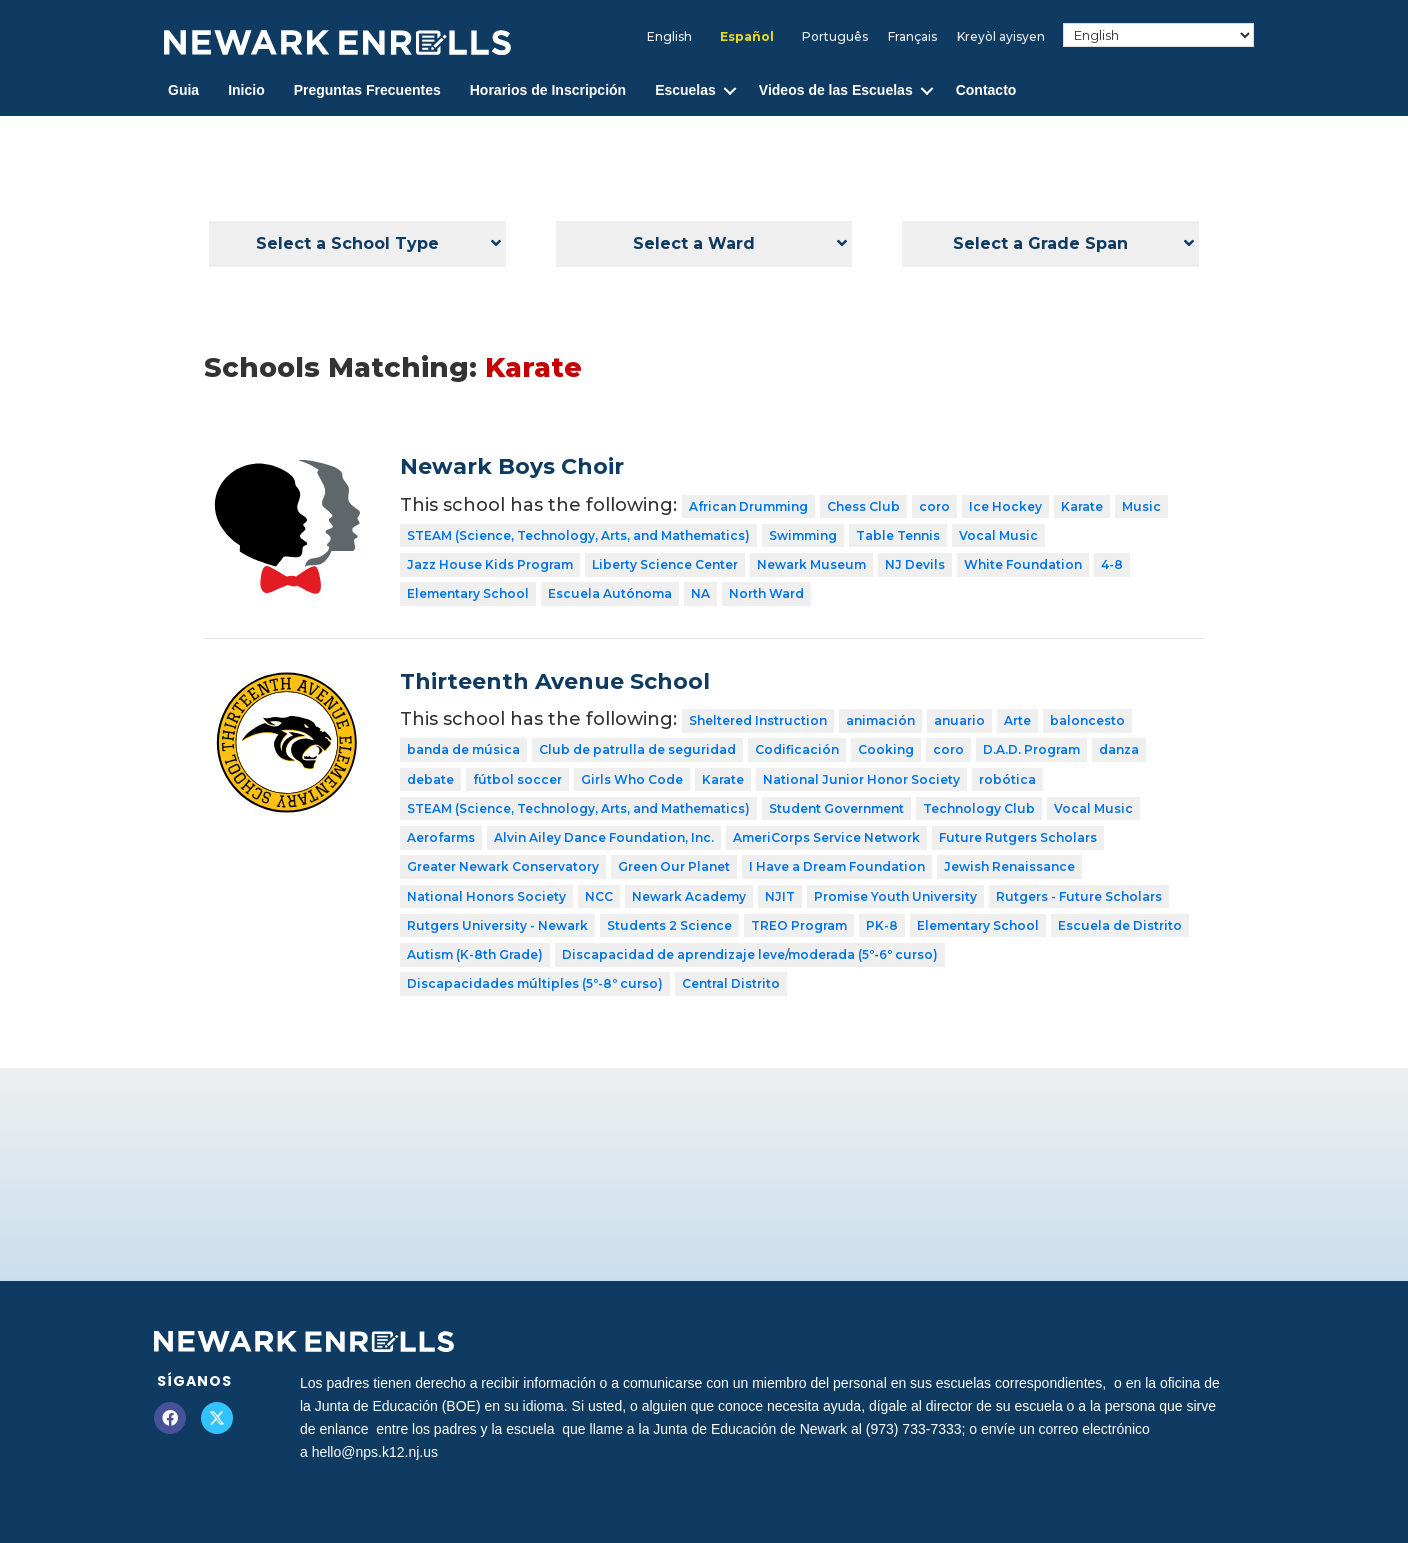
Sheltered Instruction (758, 720)
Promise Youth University (895, 896)
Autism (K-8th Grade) (475, 954)
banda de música (463, 749)
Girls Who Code (632, 779)
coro (934, 506)
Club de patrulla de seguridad (637, 749)
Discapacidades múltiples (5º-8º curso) (535, 983)
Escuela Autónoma (610, 593)
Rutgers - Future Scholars (1079, 896)
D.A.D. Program (1031, 749)
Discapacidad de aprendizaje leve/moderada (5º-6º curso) (750, 954)
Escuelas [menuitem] (685, 90)
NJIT (780, 896)
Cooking (886, 749)
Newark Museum (811, 564)
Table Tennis (898, 535)
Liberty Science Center (665, 564)
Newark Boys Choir (512, 466)
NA (700, 593)
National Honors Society (486, 896)
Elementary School (468, 593)
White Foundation (1023, 564)
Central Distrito (731, 983)
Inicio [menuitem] (246, 90)
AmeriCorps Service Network (826, 837)
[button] (730, 90)
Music (1141, 506)
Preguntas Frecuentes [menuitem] (367, 90)
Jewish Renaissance (1009, 866)
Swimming (803, 535)
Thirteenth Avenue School (555, 681)
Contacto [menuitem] (986, 90)
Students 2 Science (669, 925)
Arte (1017, 720)
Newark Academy (689, 896)
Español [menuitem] (747, 36)
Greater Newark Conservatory (503, 866)
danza (1119, 749)
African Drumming (748, 506)
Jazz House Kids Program (490, 564)
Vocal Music (998, 535)
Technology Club (979, 808)
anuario (959, 720)
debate (430, 779)
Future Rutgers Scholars (1018, 837)
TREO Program (799, 925)
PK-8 (882, 925)
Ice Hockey (1005, 506)
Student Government (836, 808)
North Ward (766, 593)
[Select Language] (1158, 35)
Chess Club (863, 506)
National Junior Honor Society (861, 779)
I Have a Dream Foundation (837, 866)
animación (880, 720)
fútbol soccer (517, 779)
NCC (599, 896)
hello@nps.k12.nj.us (375, 1452)
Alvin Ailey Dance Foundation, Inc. (604, 837)
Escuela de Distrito (1120, 925)
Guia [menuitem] (183, 90)
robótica (1007, 779)
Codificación (797, 749)
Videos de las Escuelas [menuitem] (836, 90)
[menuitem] (669, 37)
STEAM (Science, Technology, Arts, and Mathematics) (578, 535)
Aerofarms (441, 837)
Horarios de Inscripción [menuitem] (548, 90)
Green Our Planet (674, 866)
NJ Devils (915, 564)
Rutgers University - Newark (497, 925)
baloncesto (1087, 720)
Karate (1082, 506)
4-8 (1112, 564)
